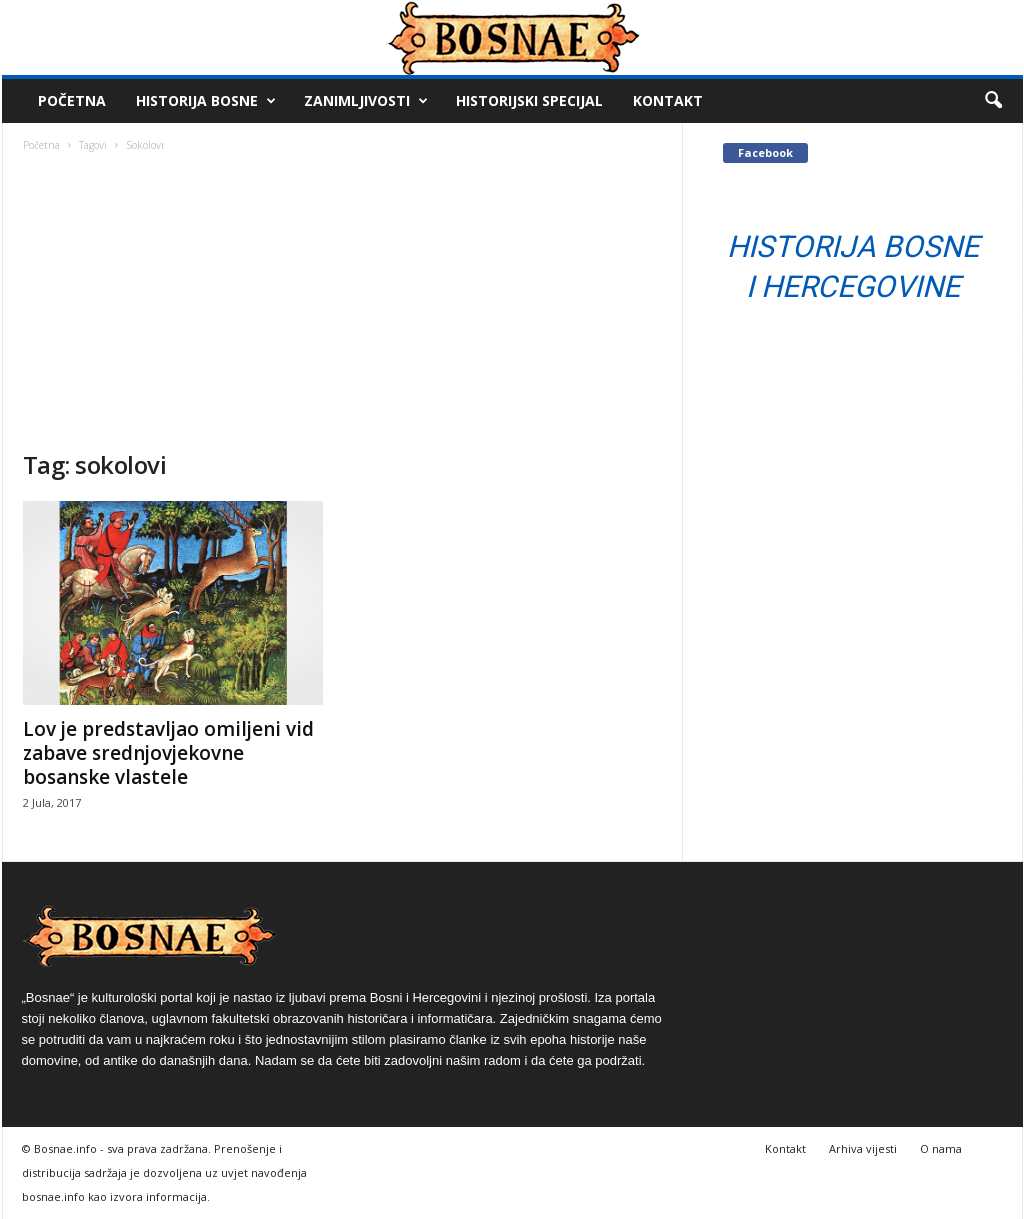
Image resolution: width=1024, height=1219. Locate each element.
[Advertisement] (343, 299)
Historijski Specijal (529, 100)
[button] (993, 101)
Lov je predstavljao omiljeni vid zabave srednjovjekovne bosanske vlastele (168, 753)
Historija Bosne (206, 101)
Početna (72, 100)
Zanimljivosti (366, 101)
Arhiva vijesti (863, 1148)
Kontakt (668, 100)
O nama (941, 1148)
